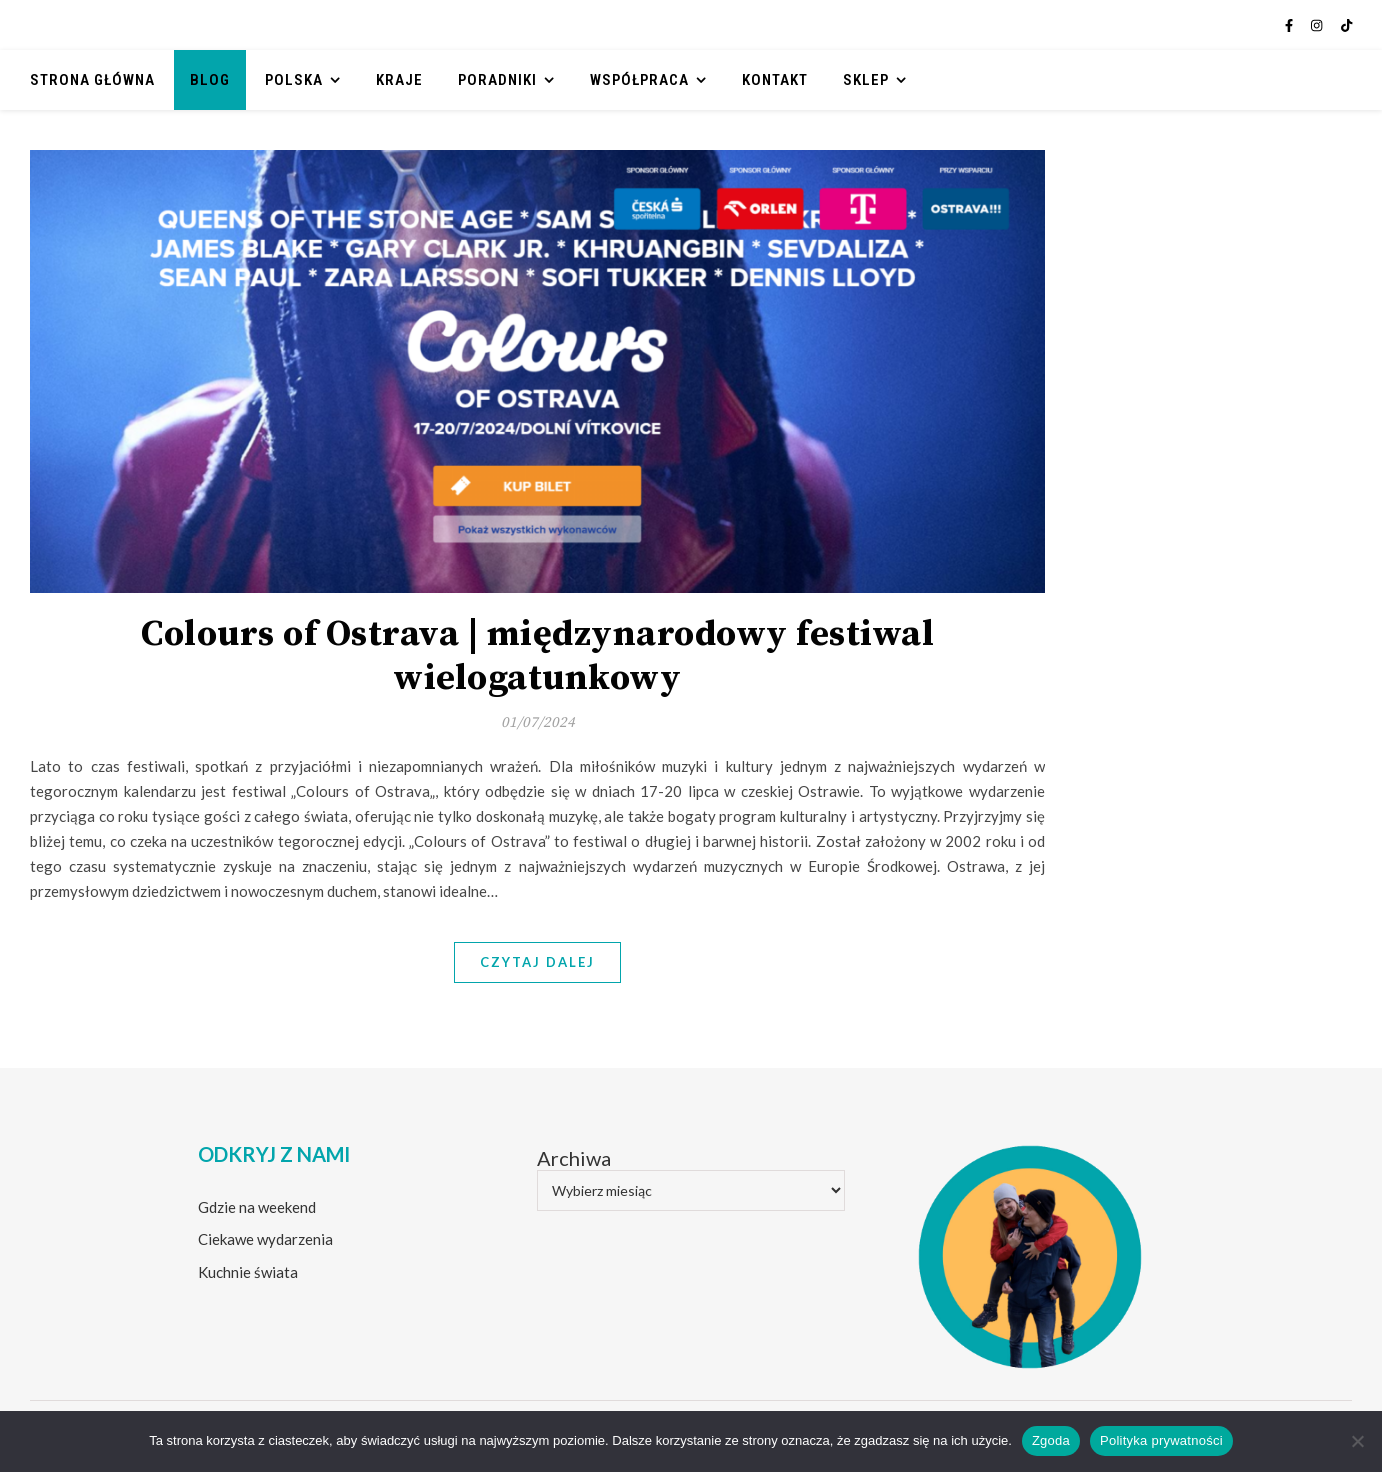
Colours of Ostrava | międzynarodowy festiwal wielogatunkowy (537, 656)
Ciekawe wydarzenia (265, 1239)
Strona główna (92, 80)
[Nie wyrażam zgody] (1357, 1441)
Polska (294, 80)
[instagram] (1318, 25)
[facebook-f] (1290, 25)
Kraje (399, 80)
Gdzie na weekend (257, 1207)
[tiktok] (1346, 25)
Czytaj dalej (537, 962)
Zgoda (1051, 1440)
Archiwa (574, 1158)
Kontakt (775, 80)
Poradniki (497, 80)
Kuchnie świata (248, 1272)
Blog (210, 80)
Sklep (866, 80)
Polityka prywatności (1161, 1440)
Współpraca (639, 80)
